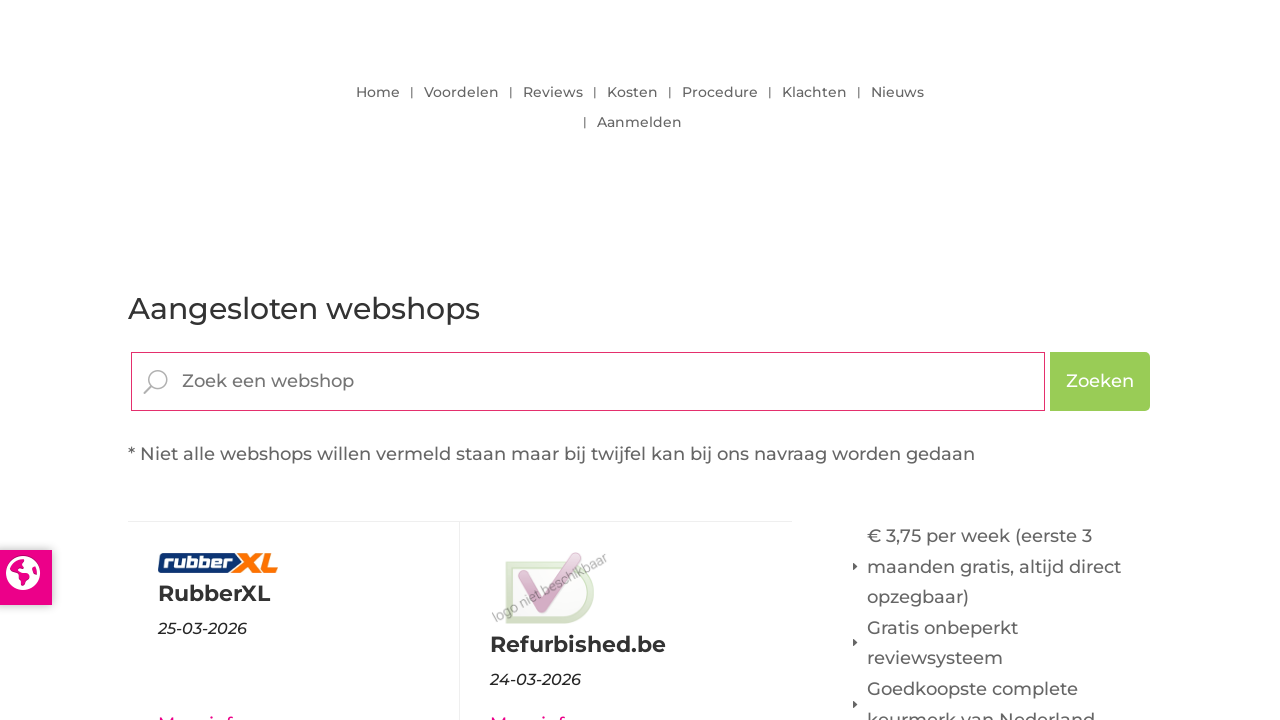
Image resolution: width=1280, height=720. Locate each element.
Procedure (720, 93)
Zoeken (1100, 381)
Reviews (553, 93)
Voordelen (461, 93)
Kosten (632, 93)
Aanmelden (639, 123)
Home (378, 93)
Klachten (814, 93)
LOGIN (1097, 102)
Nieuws (897, 93)
